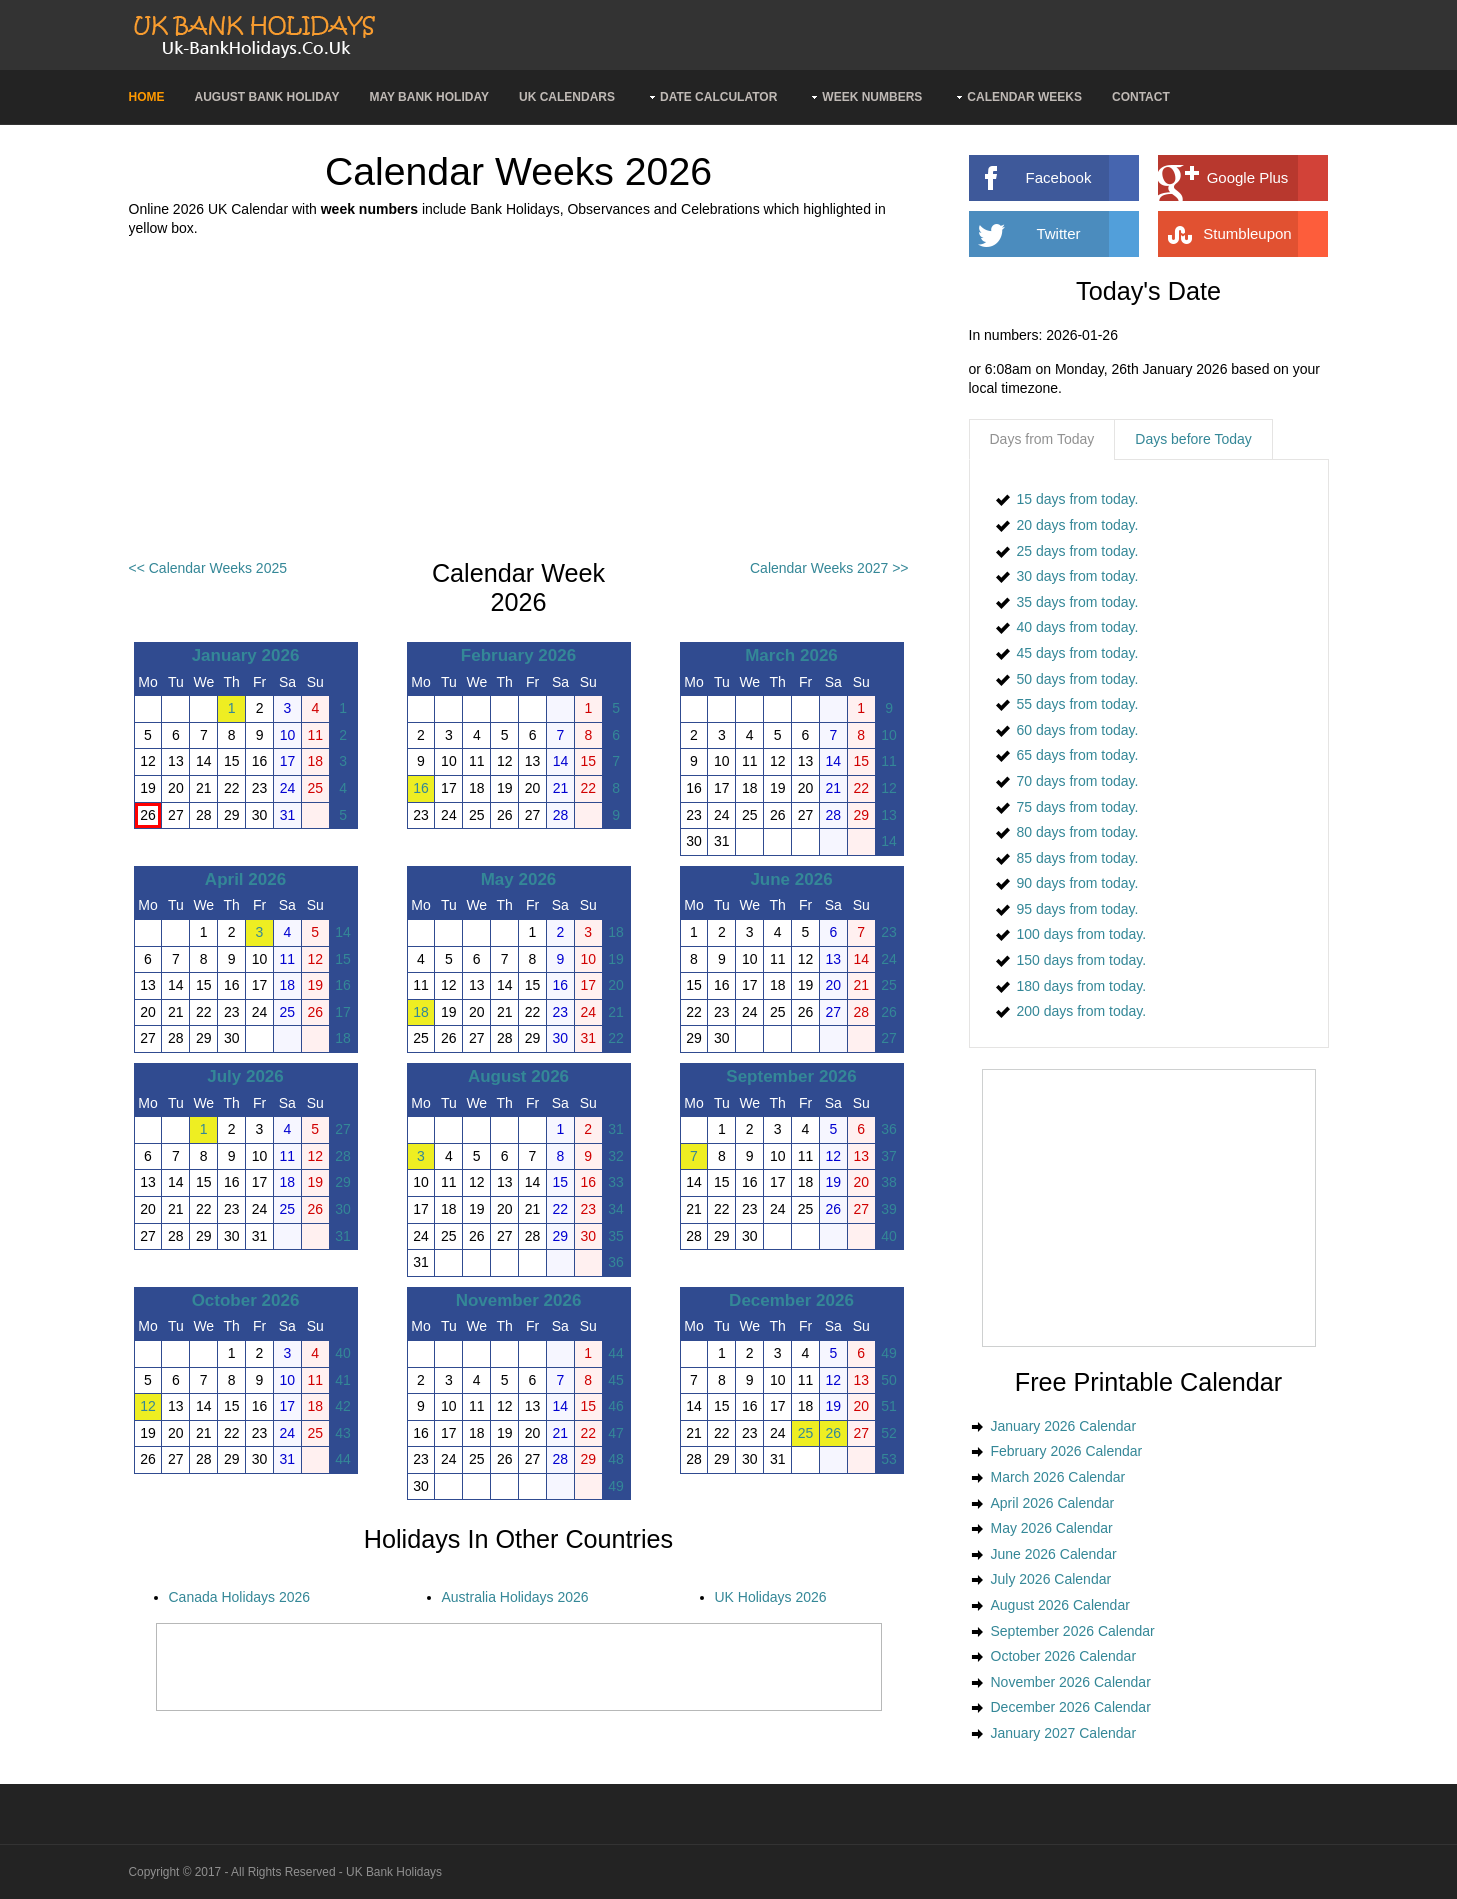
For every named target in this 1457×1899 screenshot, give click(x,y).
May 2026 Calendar (1052, 1528)
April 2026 (245, 879)
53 (889, 1459)
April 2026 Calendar (1053, 1503)
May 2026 (519, 879)
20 (616, 985)
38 (889, 1182)
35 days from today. (1078, 602)
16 (421, 788)
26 (889, 1012)
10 (889, 735)
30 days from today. (1078, 576)
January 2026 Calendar (1064, 1426)
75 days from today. (1078, 807)
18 (343, 1038)
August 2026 (518, 1076)
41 (343, 1380)
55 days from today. (1078, 704)
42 (343, 1406)
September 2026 (791, 1076)
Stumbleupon (1265, 234)
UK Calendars (567, 97)
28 (343, 1156)
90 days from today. (1078, 883)
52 (889, 1433)
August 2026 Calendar (1060, 1605)
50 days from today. (1078, 679)
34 (616, 1209)
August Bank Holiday (267, 97)
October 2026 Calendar (1064, 1656)
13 (889, 815)
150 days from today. (1082, 960)
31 (343, 1236)
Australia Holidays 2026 (515, 1597)
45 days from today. (1078, 653)
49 (616, 1486)
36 (616, 1262)
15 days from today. (1078, 499)
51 (889, 1406)
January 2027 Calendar (1064, 1733)
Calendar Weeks (1024, 97)
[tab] (1042, 440)
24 (889, 959)
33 (616, 1182)
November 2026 (519, 1300)
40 (889, 1236)
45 (616, 1380)
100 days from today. (1082, 934)
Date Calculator (718, 97)
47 (616, 1433)
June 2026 (791, 879)
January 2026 (246, 655)
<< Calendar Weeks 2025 (208, 568)
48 (616, 1459)
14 (889, 841)
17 (343, 1012)
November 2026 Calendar (1071, 1682)
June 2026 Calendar (1054, 1554)
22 (616, 1038)
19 (616, 959)
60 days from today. (1078, 730)
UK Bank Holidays (394, 1872)
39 (889, 1209)
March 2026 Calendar (1058, 1477)
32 (616, 1156)
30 (343, 1209)
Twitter (1087, 234)
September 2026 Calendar (1073, 1631)
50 (889, 1380)
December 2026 (791, 1300)
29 (343, 1182)
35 (616, 1236)
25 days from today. (1078, 551)
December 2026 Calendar (1071, 1707)
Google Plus (1267, 178)
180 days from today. (1082, 986)
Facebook (1082, 178)
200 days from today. (1082, 1011)
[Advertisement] (519, 399)
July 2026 (245, 1076)
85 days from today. (1078, 858)
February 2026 (518, 655)
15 (343, 959)
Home (147, 97)
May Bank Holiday (429, 97)
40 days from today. (1078, 627)
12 (889, 788)
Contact (1141, 97)
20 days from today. (1078, 525)
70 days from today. (1078, 781)
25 (889, 985)
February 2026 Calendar (1067, 1451)
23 (889, 932)
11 (889, 761)
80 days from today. (1078, 832)
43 (343, 1433)
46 (616, 1406)
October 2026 (246, 1300)
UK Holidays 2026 (771, 1597)
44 (343, 1459)
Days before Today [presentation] (1193, 439)
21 (616, 1012)
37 (889, 1156)
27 (889, 1038)
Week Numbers (872, 97)
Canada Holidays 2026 (240, 1597)
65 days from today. (1078, 755)
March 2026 (791, 655)
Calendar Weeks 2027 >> (829, 568)
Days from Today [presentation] (1042, 439)
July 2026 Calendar (1051, 1579)
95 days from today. (1078, 909)
